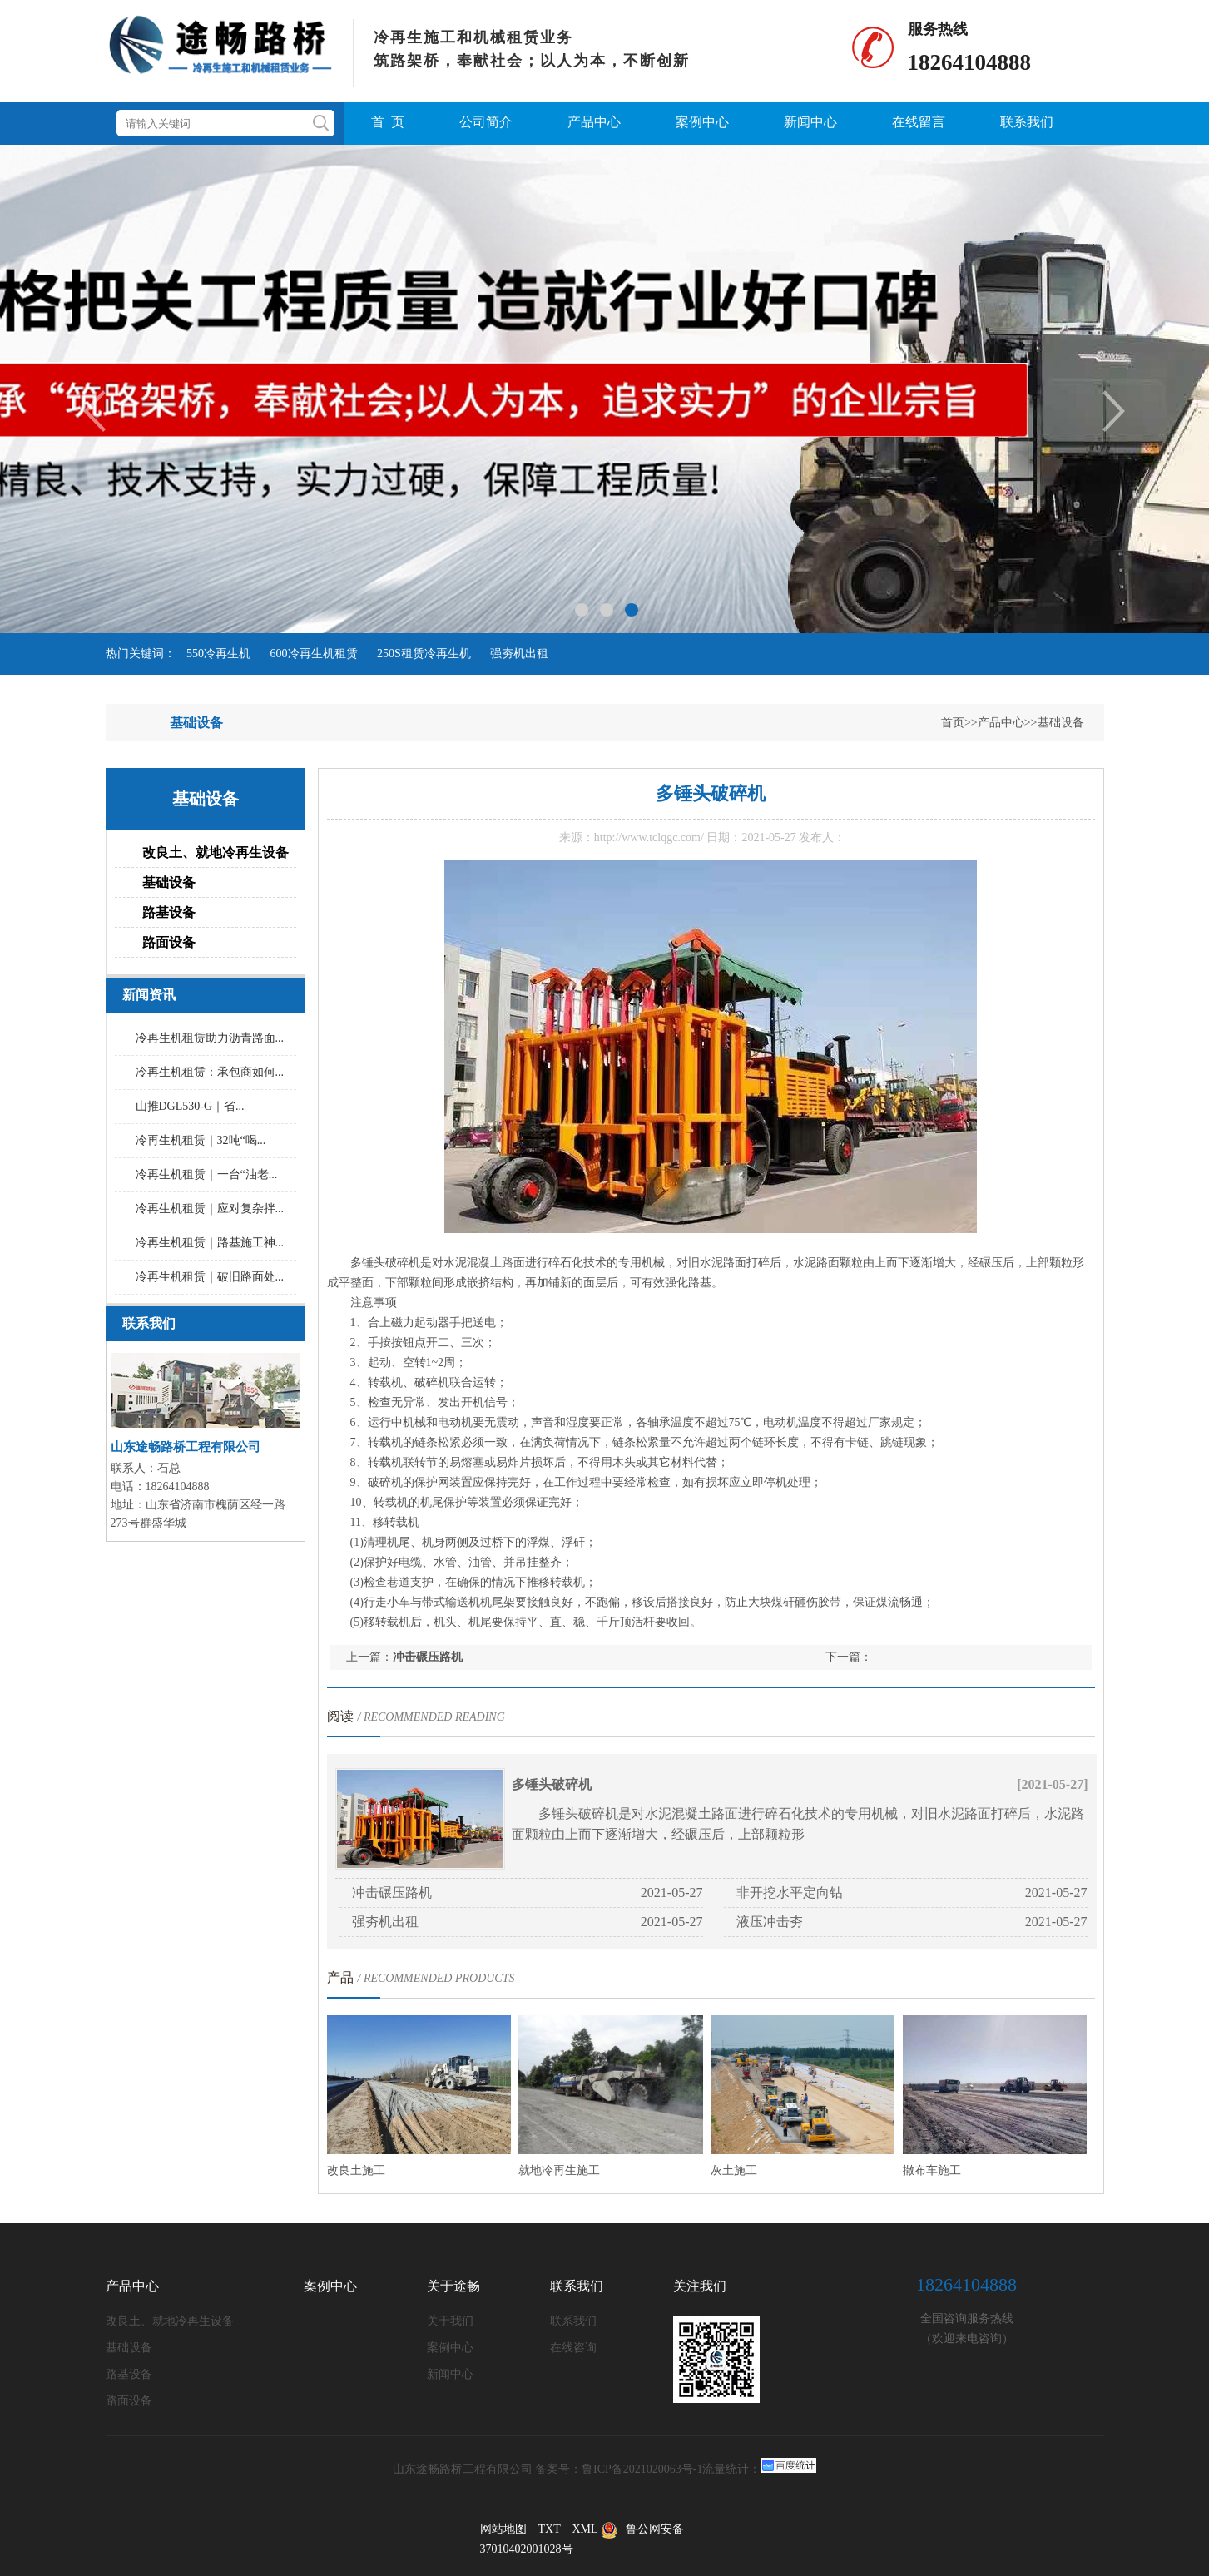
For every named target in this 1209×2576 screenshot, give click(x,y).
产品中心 (594, 122)
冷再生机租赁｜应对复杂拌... (210, 1208)
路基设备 (169, 912)
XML (584, 2529)
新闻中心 (810, 122)
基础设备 (1061, 722)
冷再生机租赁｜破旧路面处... (210, 1277)
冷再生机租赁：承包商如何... (210, 1072)
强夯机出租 (519, 653)
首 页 (387, 122)
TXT (549, 2529)
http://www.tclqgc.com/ (649, 837)
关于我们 (450, 2321)
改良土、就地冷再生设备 (215, 852)
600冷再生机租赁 (314, 653)
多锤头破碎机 (552, 1784)
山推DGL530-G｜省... (190, 1106)
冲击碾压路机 (428, 1657)
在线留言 (918, 122)
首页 (952, 722)
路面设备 (169, 942)
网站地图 (503, 2529)
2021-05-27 (672, 1892)
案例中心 (702, 122)
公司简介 (486, 122)
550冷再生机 (218, 653)
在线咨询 (573, 2347)
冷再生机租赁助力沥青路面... (210, 1038)
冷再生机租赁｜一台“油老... (207, 1174)
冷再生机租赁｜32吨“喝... (201, 1140)
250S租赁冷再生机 (424, 653)
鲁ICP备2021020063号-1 (642, 2469)
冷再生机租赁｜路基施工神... (210, 1242)
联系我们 (1026, 122)
